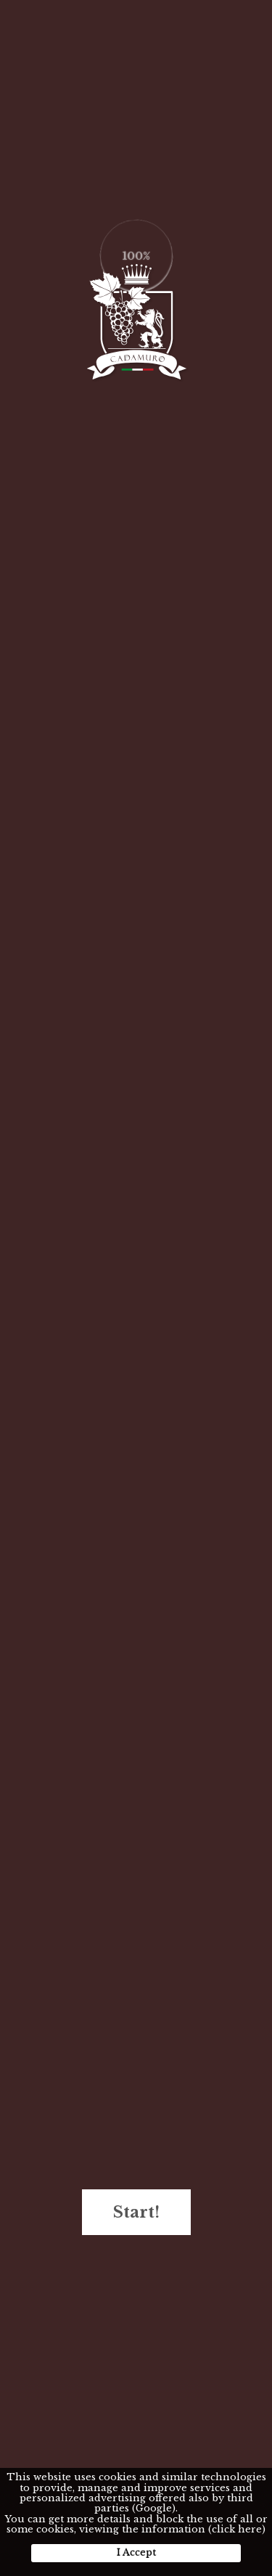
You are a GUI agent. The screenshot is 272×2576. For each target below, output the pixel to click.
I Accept (136, 2552)
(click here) (236, 2529)
